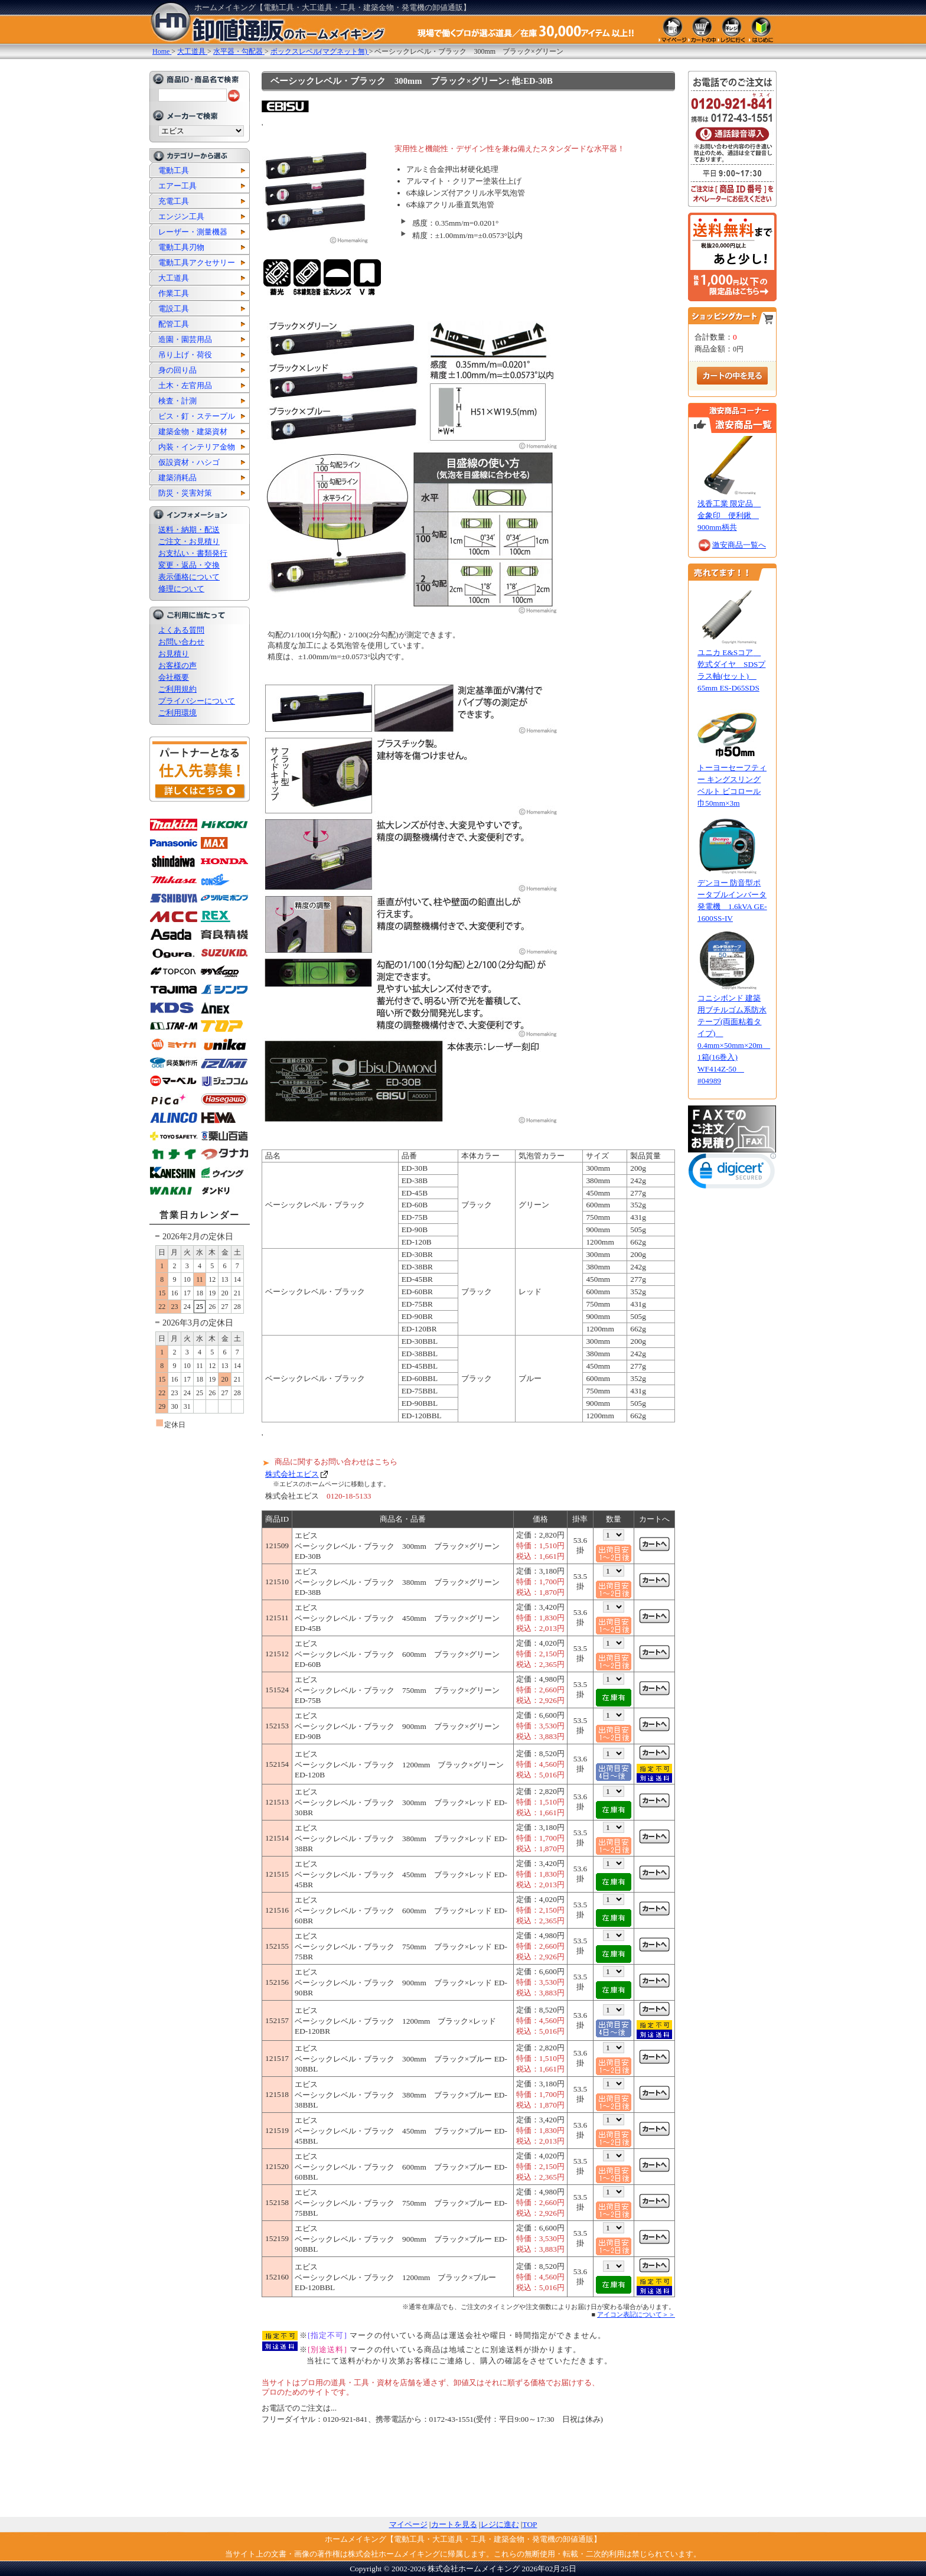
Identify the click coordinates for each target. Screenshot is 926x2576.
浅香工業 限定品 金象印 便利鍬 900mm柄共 (729, 515)
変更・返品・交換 (189, 565)
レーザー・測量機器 (192, 231)
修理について (181, 588)
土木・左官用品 (185, 385)
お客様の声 (177, 665)
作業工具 (173, 293)
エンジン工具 (181, 216)
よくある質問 (181, 630)
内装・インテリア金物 (196, 446)
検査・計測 (177, 400)
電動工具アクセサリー (196, 262)
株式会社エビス (292, 1474)
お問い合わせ (181, 641)
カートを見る (454, 2524)
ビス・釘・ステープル (196, 416)
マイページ (408, 2524)
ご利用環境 (177, 712)
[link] (732, 1173)
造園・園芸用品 (185, 339)
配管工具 (173, 324)
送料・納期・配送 (189, 529)
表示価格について (189, 576)
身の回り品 (177, 370)
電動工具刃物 (181, 247)
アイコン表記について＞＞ (636, 2314)
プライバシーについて (196, 700)
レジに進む (500, 2524)
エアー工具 (177, 185)
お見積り (173, 653)
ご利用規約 (177, 689)
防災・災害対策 (185, 493)
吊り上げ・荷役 (185, 354)
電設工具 (173, 308)
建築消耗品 (177, 477)
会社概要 (173, 677)
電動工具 (173, 170)
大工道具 (173, 277)
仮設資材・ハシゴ (189, 462)
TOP (530, 2524)
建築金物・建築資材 (192, 431)
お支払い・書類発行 (192, 553)
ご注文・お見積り (189, 541)
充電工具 (173, 201)
